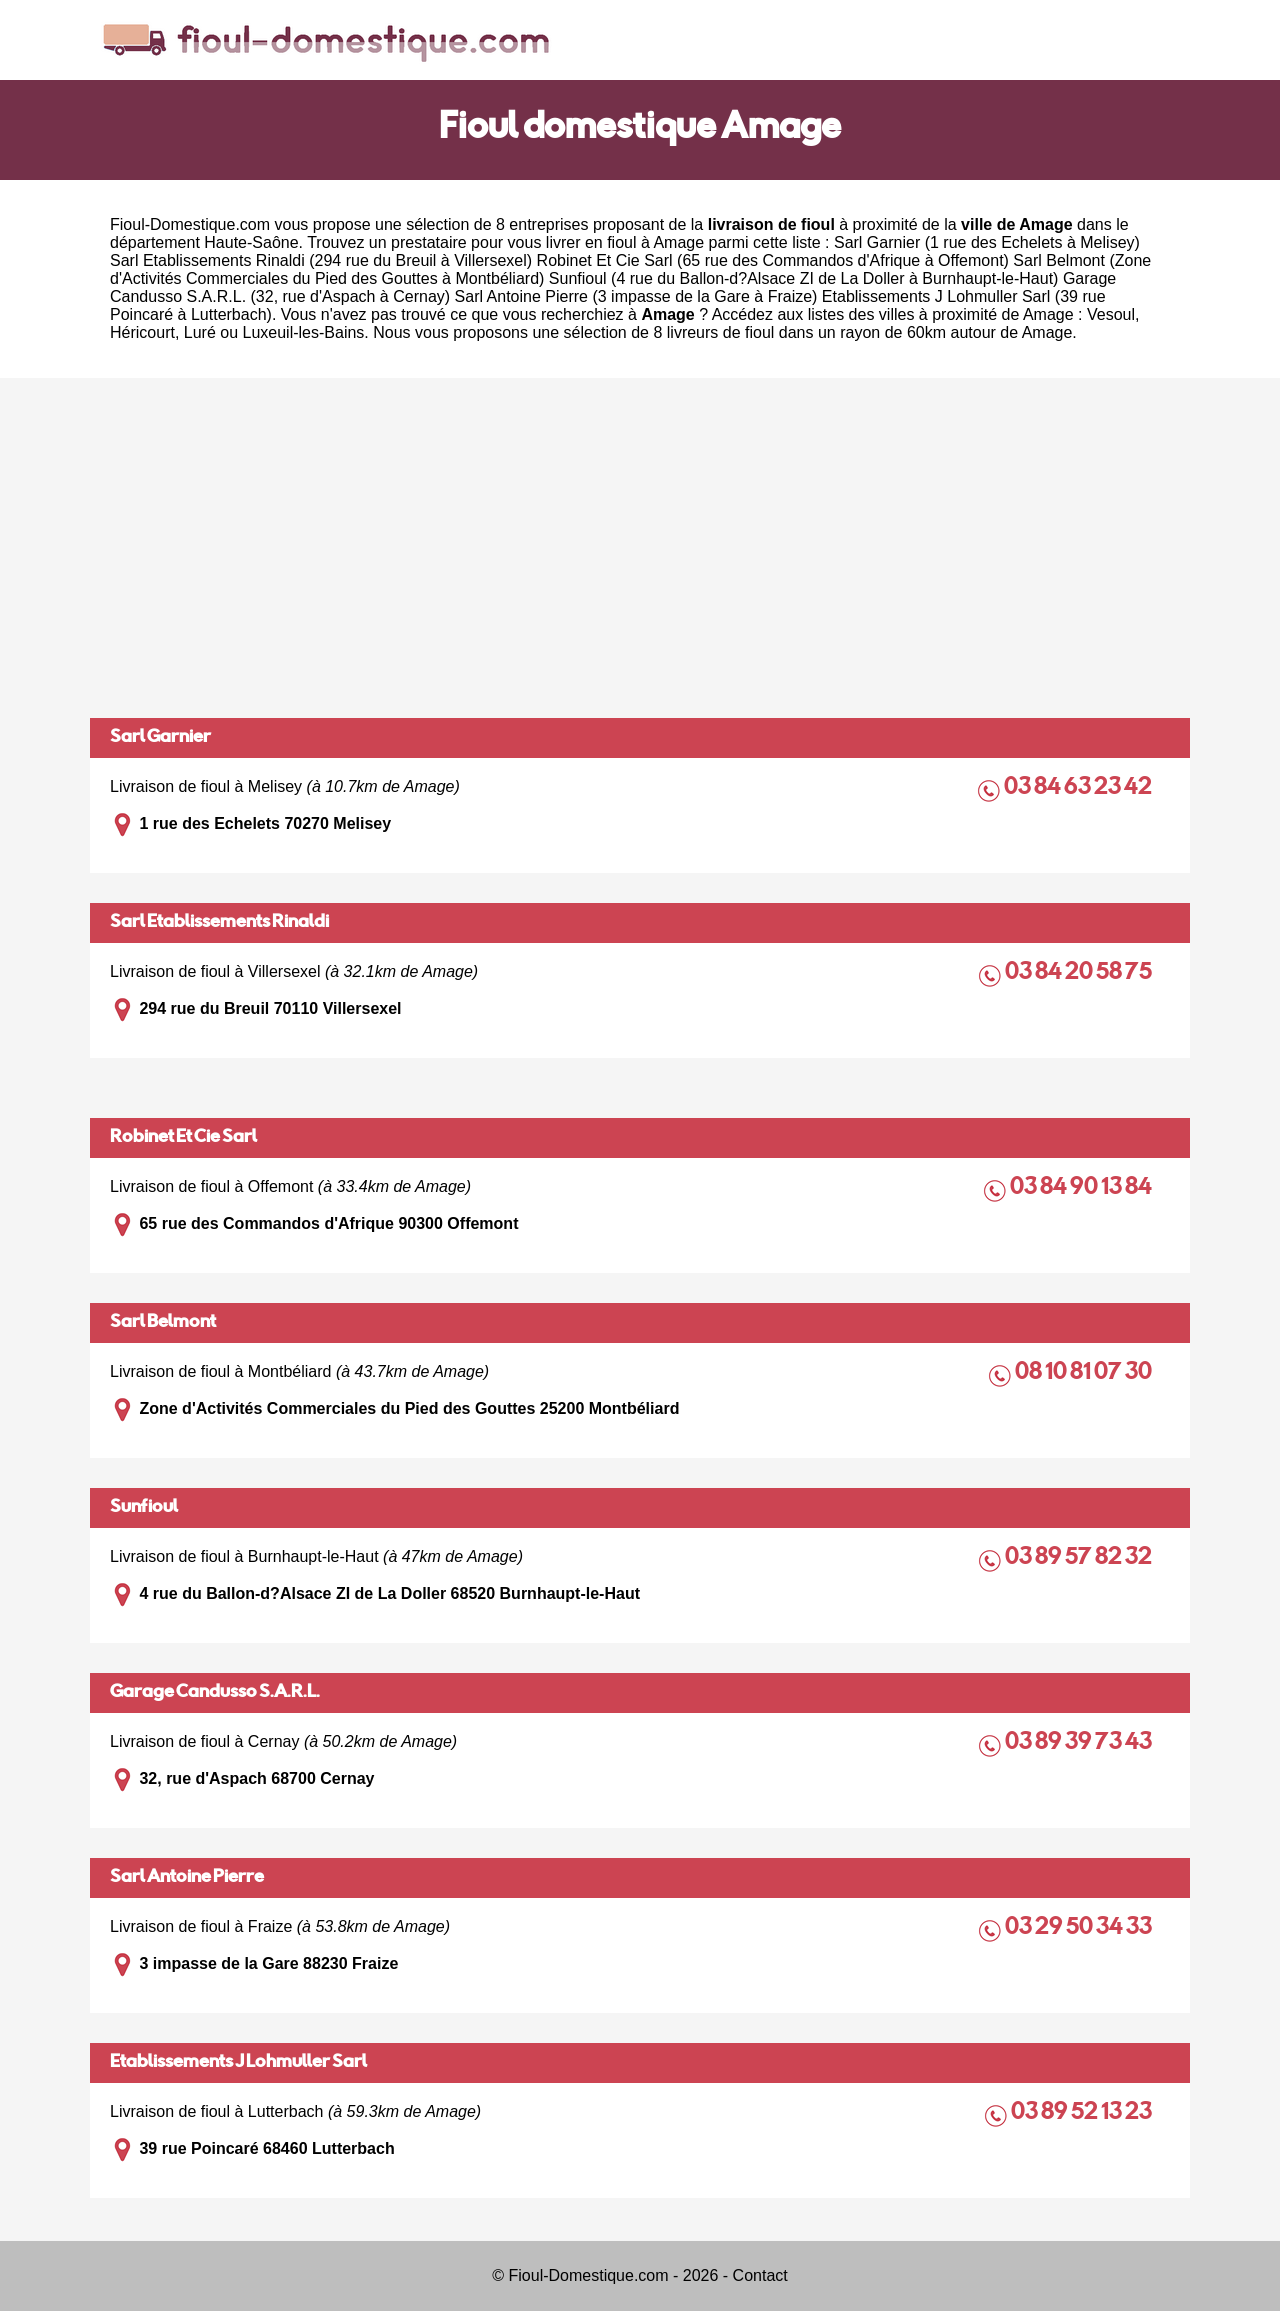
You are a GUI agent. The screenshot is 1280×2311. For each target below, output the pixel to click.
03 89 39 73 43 (1080, 1743)
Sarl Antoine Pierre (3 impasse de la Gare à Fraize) (636, 296)
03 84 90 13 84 (1082, 1188)
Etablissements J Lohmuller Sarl (238, 2063)
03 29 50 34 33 (1080, 1928)
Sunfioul (144, 1508)
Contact (760, 2275)
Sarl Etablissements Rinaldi (219, 923)
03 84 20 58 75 (1080, 973)
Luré (200, 332)
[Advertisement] (640, 548)
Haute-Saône (251, 242)
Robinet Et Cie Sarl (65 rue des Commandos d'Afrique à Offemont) (773, 260)
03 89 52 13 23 (1083, 2113)
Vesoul (1111, 314)
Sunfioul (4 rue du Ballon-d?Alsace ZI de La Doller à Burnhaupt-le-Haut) (804, 278)
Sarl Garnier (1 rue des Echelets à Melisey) (987, 242)
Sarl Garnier (160, 738)
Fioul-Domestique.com (190, 224)
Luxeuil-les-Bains (304, 332)
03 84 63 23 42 (1079, 788)
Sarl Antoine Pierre (187, 1878)
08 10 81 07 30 (1085, 1373)
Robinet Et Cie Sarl (183, 1138)
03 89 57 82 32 (1080, 1558)
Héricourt (142, 332)
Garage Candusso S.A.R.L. (215, 1693)
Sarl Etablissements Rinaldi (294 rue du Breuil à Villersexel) (321, 260)
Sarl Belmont (163, 1323)
